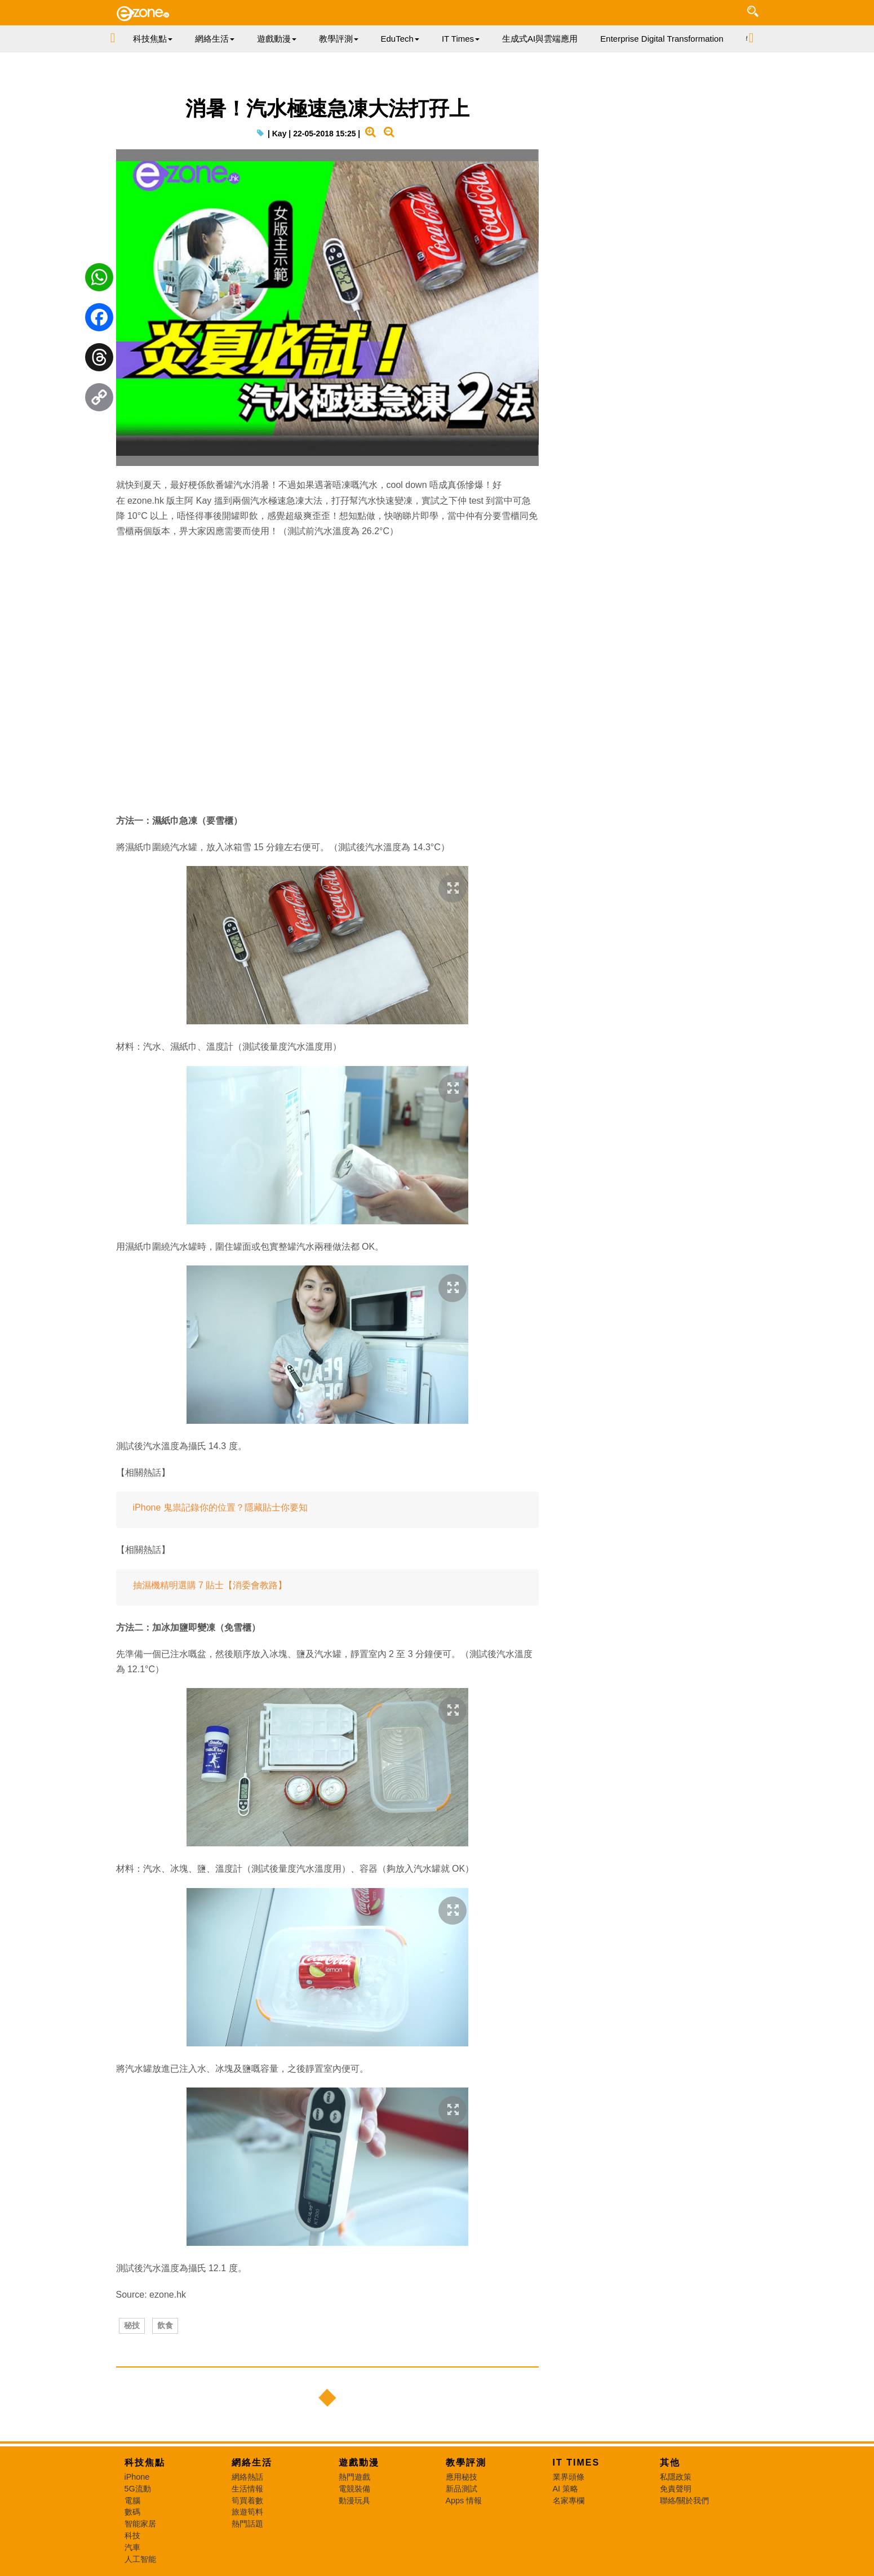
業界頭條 (568, 2476)
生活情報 (247, 2488)
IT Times (576, 2462)
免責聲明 (675, 2488)
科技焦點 (145, 2462)
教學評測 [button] (338, 38)
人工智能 (140, 2559)
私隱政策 (675, 2476)
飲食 (165, 2325)
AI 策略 (566, 2488)
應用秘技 (461, 2476)
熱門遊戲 (354, 2476)
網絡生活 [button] (214, 38)
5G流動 (138, 2488)
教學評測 (466, 2462)
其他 (670, 2462)
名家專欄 (568, 2500)
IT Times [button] (461, 38)
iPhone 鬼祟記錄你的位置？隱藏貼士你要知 (220, 1507)
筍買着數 (247, 2500)
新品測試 (461, 2488)
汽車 (132, 2547)
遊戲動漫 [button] (276, 38)
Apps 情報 (464, 2500)
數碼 (132, 2511)
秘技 (132, 2325)
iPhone (137, 2476)
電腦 (132, 2500)
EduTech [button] (400, 38)
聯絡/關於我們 (684, 2500)
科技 (132, 2535)
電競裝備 (354, 2488)
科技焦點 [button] (152, 38)
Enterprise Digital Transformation (661, 38)
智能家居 (140, 2523)
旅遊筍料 (247, 2511)
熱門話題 (247, 2523)
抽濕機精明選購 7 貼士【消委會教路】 (210, 1585)
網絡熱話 (247, 2476)
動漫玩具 (354, 2500)
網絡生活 (252, 2462)
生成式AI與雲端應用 (540, 38)
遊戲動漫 (359, 2462)
